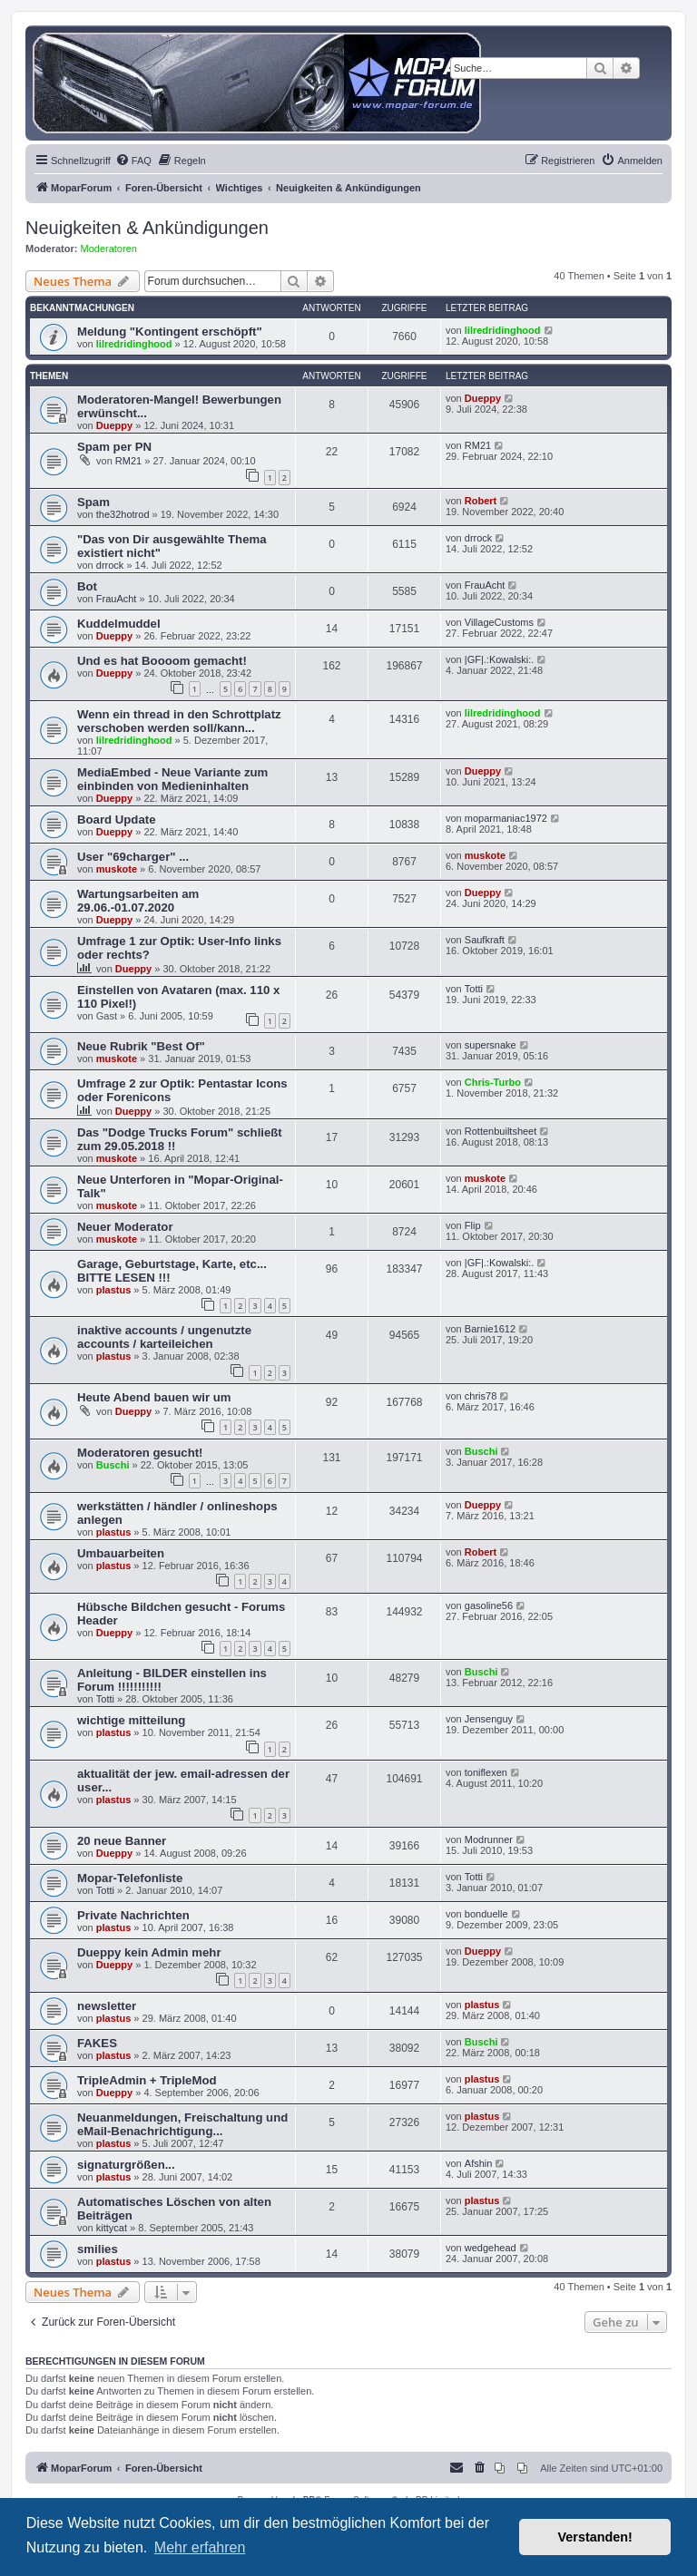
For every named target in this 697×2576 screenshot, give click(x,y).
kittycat (111, 2227)
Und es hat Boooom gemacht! (162, 661)
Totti (474, 988)
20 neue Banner (121, 1841)
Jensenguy (489, 1718)
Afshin (479, 2163)
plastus (114, 1289)
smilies (97, 2249)
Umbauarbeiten (120, 1553)
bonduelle (486, 1913)
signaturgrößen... (126, 2164)
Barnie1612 (490, 1328)
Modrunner (489, 1839)
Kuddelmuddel (119, 623)
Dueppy (114, 425)
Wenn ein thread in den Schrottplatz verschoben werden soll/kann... (179, 721)
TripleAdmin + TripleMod (147, 2080)
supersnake (490, 1044)
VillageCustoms (499, 622)
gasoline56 (489, 1605)
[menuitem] (133, 160)
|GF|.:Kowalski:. (500, 659)
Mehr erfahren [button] (200, 2547)
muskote (116, 869)
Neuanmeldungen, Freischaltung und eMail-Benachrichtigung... (182, 2124)
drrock (110, 565)
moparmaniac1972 (506, 818)
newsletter (106, 2006)
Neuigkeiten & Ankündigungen (147, 228)
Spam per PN (114, 447)
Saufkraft (485, 939)
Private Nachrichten (133, 1915)
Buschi (113, 1464)
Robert (480, 500)
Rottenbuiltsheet (501, 1131)
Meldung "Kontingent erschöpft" (169, 331)
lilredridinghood (134, 343)
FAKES (97, 2043)
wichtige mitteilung (131, 1720)
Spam (93, 502)
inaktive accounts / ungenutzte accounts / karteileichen (164, 1337)
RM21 (128, 460)
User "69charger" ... (133, 857)
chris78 (480, 1395)
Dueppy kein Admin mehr (149, 1952)
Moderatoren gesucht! (139, 1452)
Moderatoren (109, 248)
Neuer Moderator (125, 1227)
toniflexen (486, 1772)
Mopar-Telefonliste (129, 1878)
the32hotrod (123, 514)
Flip (473, 1225)
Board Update (116, 819)
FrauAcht (116, 598)
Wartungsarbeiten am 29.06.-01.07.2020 (138, 900)
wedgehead (490, 2247)
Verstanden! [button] (595, 2537)
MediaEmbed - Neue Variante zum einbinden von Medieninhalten (172, 779)
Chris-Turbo (493, 1082)
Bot (87, 586)
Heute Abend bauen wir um (154, 1397)
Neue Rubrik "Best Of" (141, 1046)
